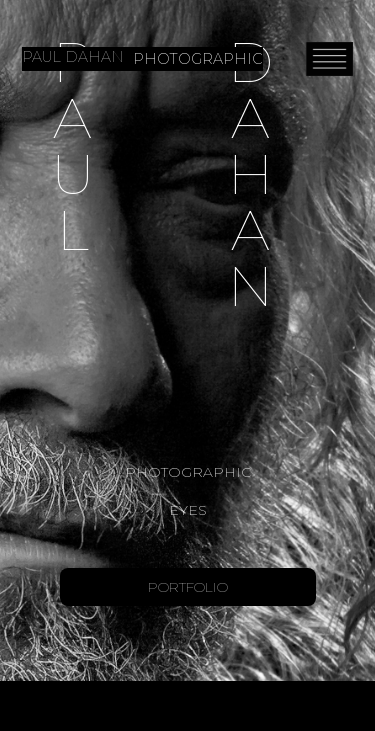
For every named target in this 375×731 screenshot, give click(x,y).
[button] (329, 58)
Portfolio (188, 587)
